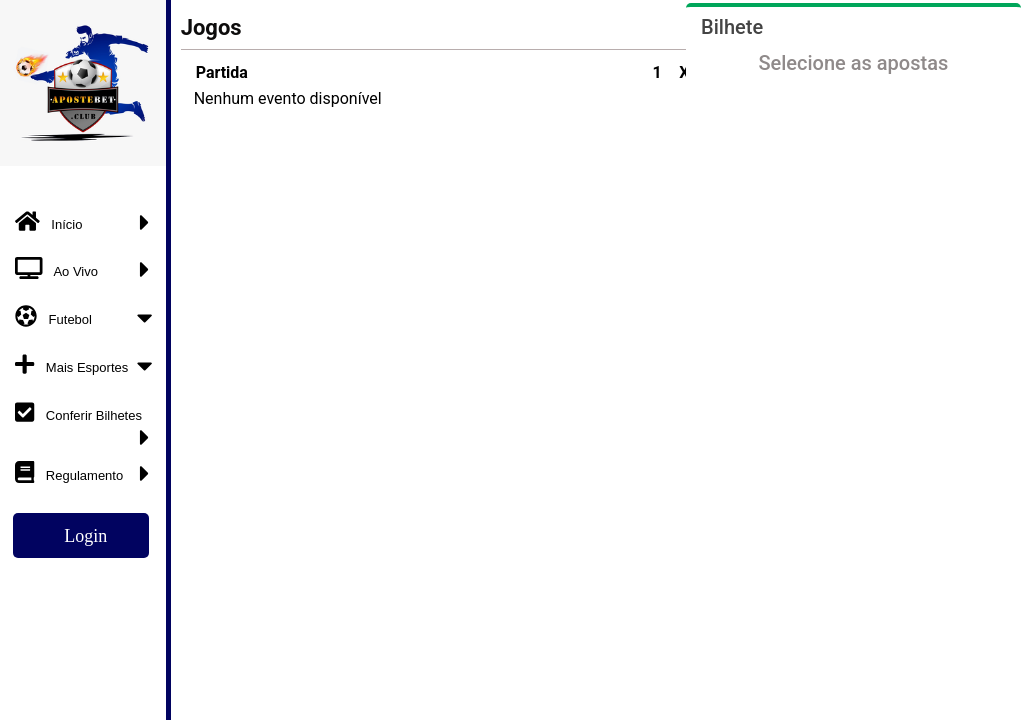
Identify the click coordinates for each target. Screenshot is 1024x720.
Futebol (88, 317)
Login (85, 536)
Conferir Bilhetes (88, 419)
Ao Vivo (88, 269)
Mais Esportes (88, 365)
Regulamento (88, 473)
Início (88, 222)
